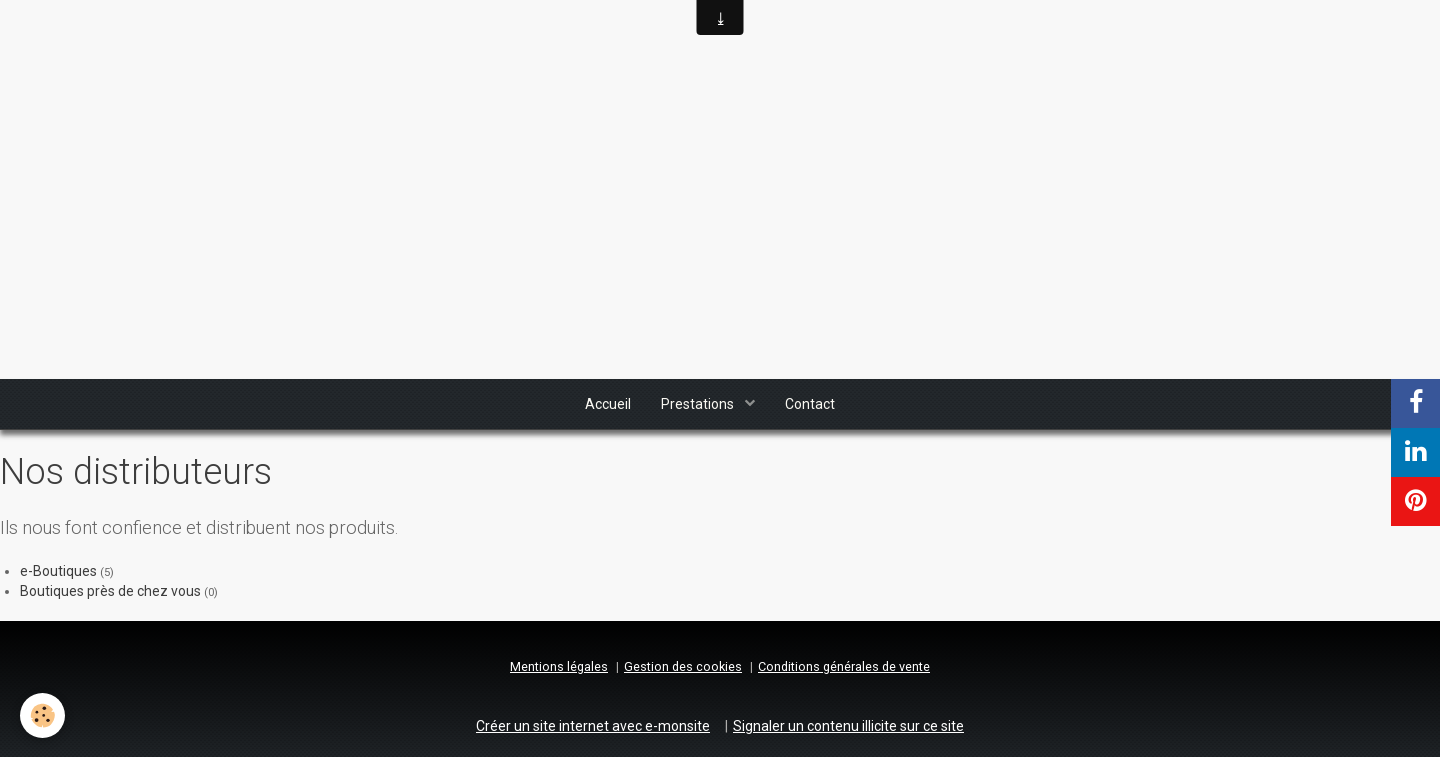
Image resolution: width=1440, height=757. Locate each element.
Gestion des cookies (683, 666)
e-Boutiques (58, 571)
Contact (810, 404)
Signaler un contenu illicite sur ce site (848, 726)
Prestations (699, 404)
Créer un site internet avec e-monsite (593, 726)
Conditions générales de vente (844, 666)
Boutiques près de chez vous (110, 591)
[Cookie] (42, 715)
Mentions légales (559, 666)
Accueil (608, 404)
